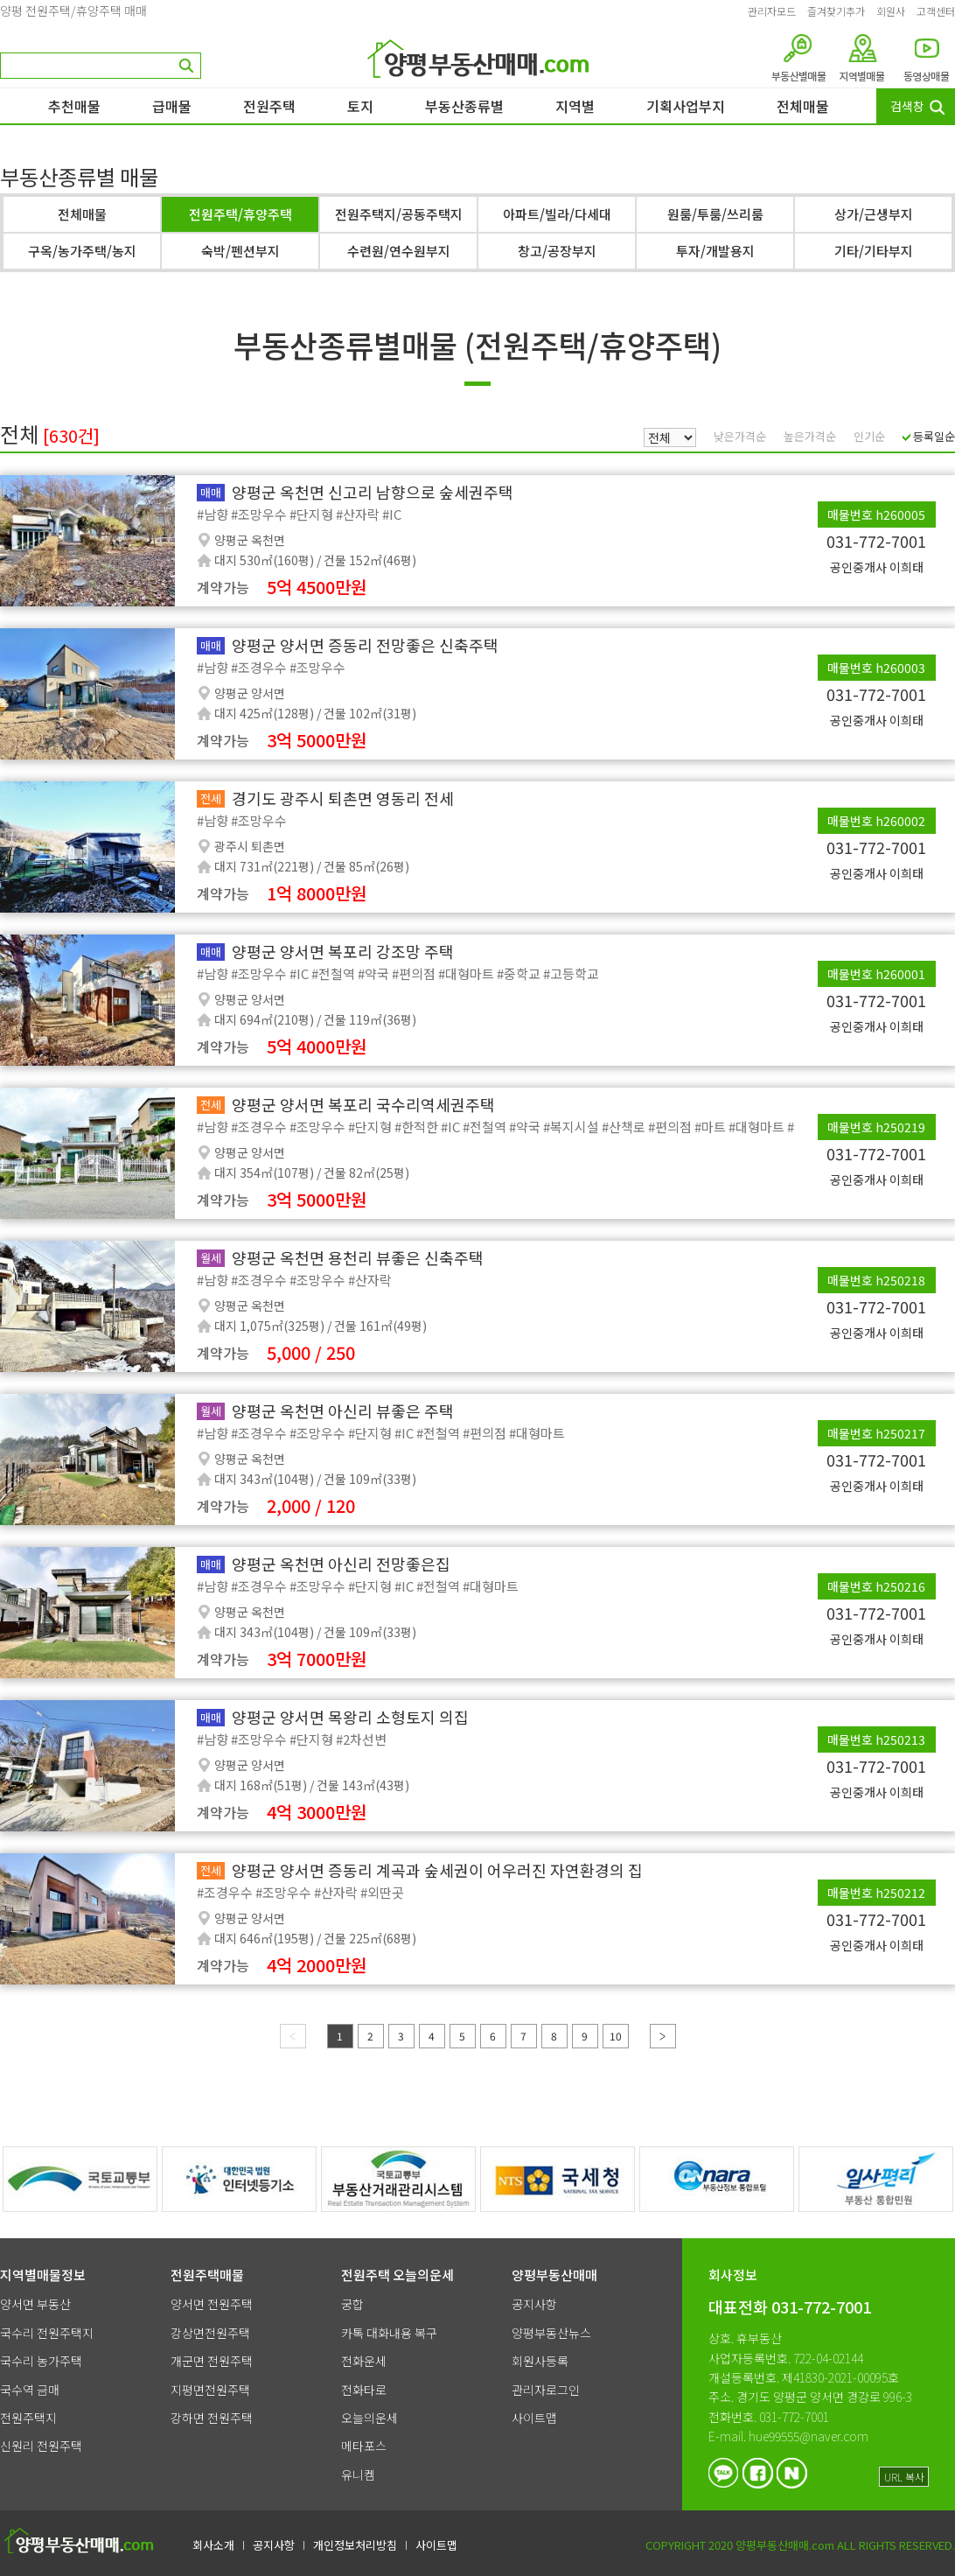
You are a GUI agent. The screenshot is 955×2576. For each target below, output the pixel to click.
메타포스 (364, 2445)
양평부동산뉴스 (551, 2333)
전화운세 (364, 2361)
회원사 (890, 11)
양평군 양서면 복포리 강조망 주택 (343, 951)
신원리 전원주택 (41, 2445)
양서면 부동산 (35, 2304)
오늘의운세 (369, 2417)
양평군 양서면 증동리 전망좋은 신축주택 (365, 645)
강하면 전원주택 (212, 2417)
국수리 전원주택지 (47, 2333)
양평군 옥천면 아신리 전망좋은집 (341, 1563)
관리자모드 (772, 11)
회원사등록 (540, 2361)
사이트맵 (534, 2417)
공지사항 (534, 2304)
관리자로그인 (546, 2389)
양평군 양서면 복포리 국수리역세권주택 (363, 1104)
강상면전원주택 (210, 2333)
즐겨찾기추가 (836, 11)
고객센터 (936, 11)
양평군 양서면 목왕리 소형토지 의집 (350, 1716)
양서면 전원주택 (212, 2304)
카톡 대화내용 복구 (389, 2333)
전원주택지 (28, 2417)
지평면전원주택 (210, 2389)
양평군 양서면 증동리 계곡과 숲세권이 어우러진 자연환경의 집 (437, 1869)
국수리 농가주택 (41, 2361)
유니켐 (358, 2474)
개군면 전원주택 (212, 2361)
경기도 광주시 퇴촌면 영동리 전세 (343, 798)
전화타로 (364, 2389)
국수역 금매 (29, 2389)
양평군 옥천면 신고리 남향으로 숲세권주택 (372, 491)
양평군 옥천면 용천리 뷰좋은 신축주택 (358, 1257)
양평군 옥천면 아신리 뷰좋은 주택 (343, 1410)
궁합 (352, 2304)
